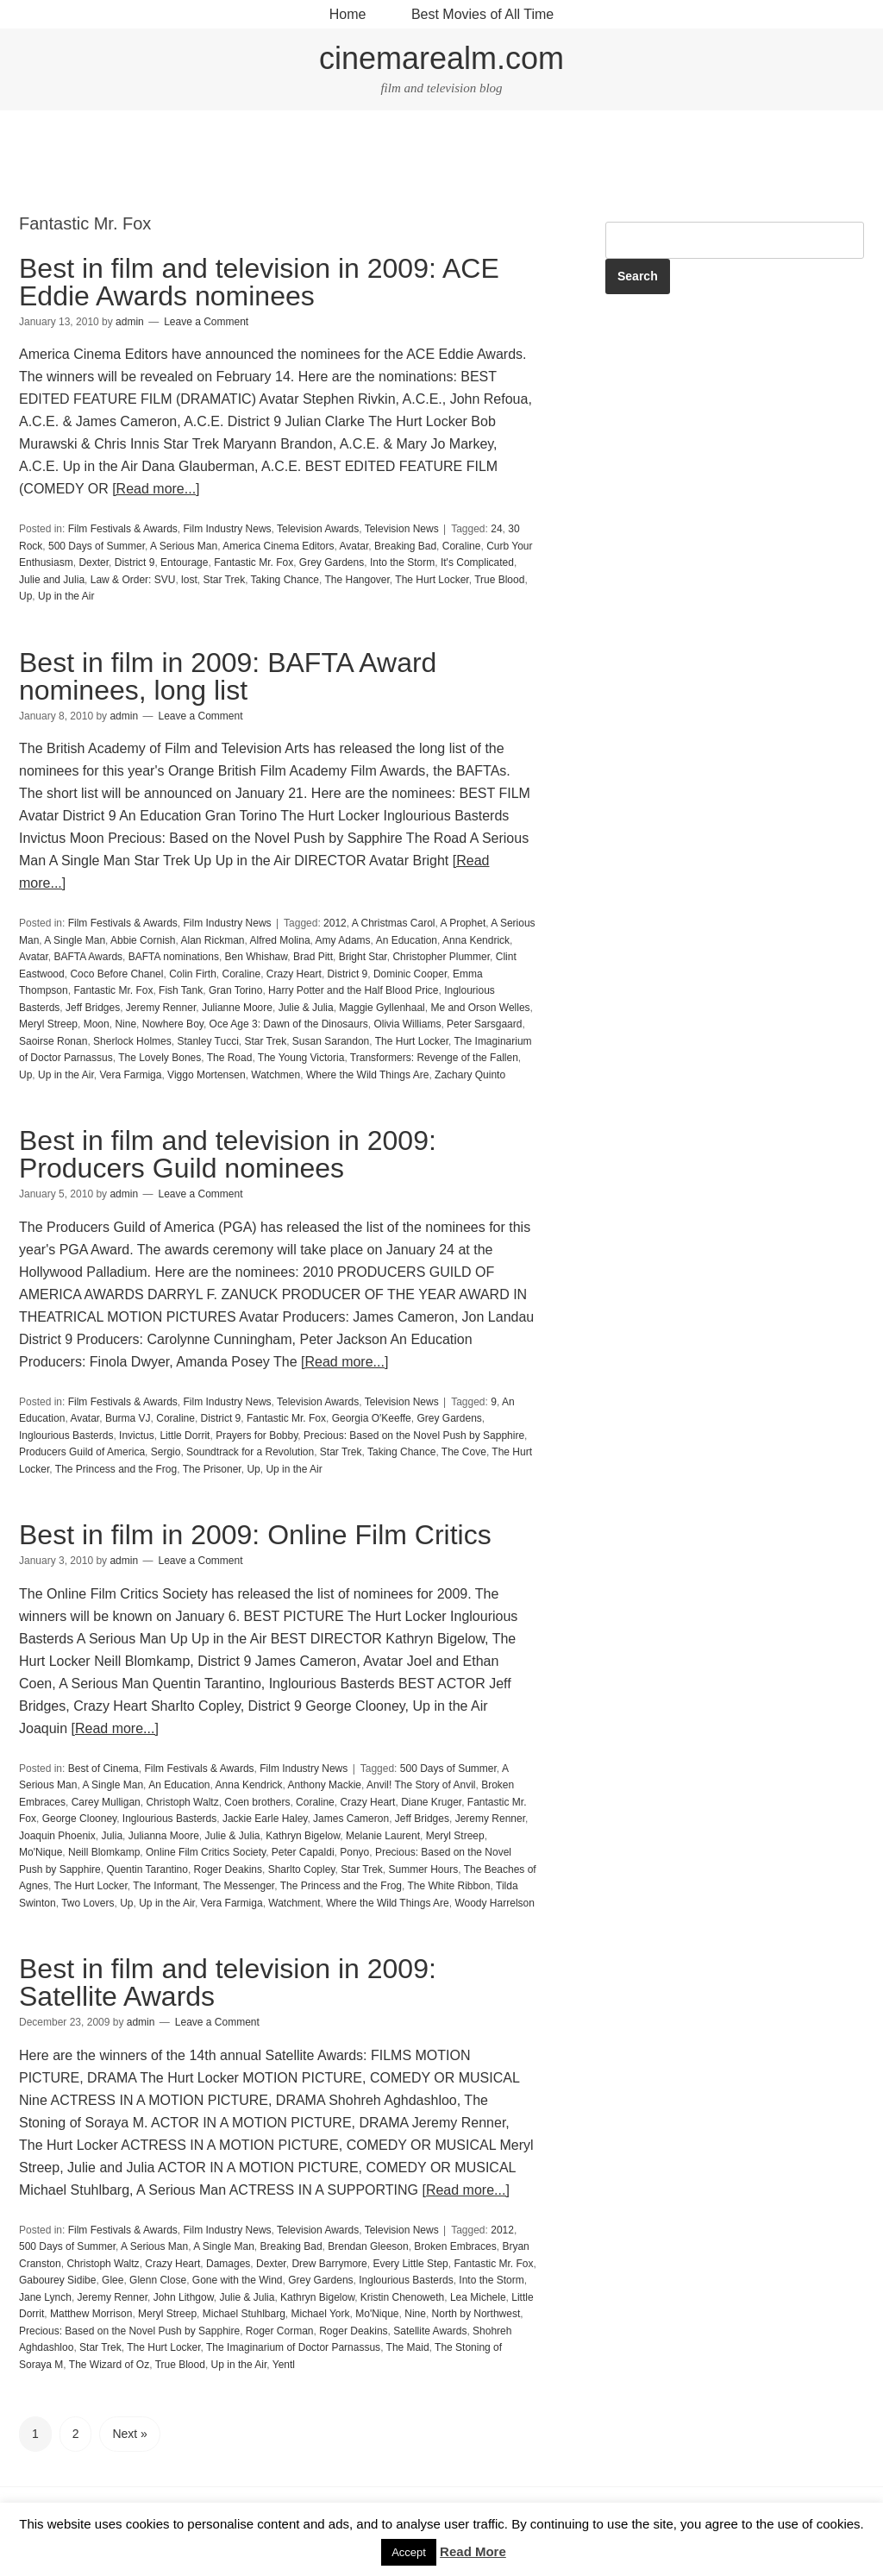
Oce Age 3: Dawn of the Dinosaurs (289, 1024)
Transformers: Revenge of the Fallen (434, 1058)
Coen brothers (257, 1802)
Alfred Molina (280, 940)
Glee (112, 2280)
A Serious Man (183, 546)
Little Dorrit (185, 1435)
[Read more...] (155, 488)
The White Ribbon (449, 1886)
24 (496, 529)
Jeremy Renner (161, 1008)
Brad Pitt (313, 957)
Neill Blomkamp (104, 1852)
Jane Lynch (45, 2297)
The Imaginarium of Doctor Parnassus (293, 2347)
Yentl (283, 2365)
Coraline (461, 546)
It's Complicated (477, 562)
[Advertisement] (441, 162)
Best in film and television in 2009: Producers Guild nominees (227, 1154)
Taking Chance (285, 580)
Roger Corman (280, 2331)
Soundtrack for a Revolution (250, 1452)
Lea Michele (478, 2297)
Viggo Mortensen (206, 1075)
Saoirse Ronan (53, 1041)
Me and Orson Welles (479, 1008)
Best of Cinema (103, 1768)
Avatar (354, 546)
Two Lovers (87, 1903)
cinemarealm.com (441, 58)
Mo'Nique (40, 1852)
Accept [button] (408, 2552)
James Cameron (351, 1819)
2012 (335, 923)
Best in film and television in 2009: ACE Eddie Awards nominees (259, 282)
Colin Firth (192, 974)
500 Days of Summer (96, 546)
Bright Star (363, 957)
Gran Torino (235, 990)
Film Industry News (228, 529)
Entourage (184, 562)
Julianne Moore (237, 1008)
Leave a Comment (206, 322)
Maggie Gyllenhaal (381, 1008)
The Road (230, 1058)
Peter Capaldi (303, 1852)
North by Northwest (476, 2314)
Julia (111, 1836)
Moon (97, 1024)
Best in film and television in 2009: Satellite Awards (227, 1982)
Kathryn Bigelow (303, 1836)
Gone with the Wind (237, 2280)
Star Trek (224, 580)
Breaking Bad (405, 546)
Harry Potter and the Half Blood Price (353, 990)
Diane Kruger (431, 1802)
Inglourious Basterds (66, 1435)
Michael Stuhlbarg (244, 2314)
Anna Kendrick (476, 940)
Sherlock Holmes (132, 1041)
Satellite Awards (430, 2331)
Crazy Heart (294, 974)
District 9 (135, 562)
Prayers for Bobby (256, 1435)
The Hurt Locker (431, 580)
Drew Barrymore (328, 2264)
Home (347, 14)
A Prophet (463, 923)
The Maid (407, 2347)
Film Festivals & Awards (123, 529)
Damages (228, 2264)
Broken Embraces (455, 2246)
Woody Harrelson (494, 1903)
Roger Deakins (228, 1869)
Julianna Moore (163, 1836)
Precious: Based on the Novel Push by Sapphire (414, 1435)
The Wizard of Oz (109, 2365)
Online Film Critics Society (206, 1852)
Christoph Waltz (182, 1802)
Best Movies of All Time (482, 14)
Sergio (166, 1452)
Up (25, 596)
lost (189, 580)
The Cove (464, 1452)
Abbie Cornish (142, 940)
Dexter (93, 562)
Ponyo (354, 1852)
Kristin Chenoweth (402, 2297)
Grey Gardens (331, 562)
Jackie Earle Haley (264, 1819)
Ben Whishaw (256, 957)
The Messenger (238, 1886)
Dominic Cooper (410, 974)
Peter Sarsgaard (484, 1024)
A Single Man (74, 940)
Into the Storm (402, 562)
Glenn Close (157, 2280)
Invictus (136, 1435)
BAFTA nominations (173, 957)
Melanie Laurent (383, 1836)
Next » (129, 2434)
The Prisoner (212, 1469)
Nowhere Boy (173, 1024)
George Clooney (79, 1819)
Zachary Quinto (470, 1075)
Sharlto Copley (301, 1869)
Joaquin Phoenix (57, 1836)
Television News (402, 529)
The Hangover (356, 580)
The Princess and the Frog (116, 1469)
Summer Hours (424, 1869)
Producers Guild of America (82, 1452)
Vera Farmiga (130, 1075)
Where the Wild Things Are (367, 1075)
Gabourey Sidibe (57, 2280)
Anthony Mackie (324, 1785)
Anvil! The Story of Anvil (421, 1785)
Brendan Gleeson (368, 2246)
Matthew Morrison (91, 2314)
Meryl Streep (48, 1024)
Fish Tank (181, 990)
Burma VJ (128, 1418)
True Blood (499, 580)
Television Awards (318, 529)
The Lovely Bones (159, 1058)
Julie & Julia (306, 1008)
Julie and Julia (52, 580)
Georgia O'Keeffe (371, 1418)
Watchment (294, 1903)
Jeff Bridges (93, 1008)
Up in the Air (66, 596)
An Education (406, 940)
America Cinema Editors (278, 546)
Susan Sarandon (330, 1041)
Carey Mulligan (106, 1802)
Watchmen (275, 1075)
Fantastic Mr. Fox (253, 562)
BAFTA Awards (87, 957)
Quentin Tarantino (147, 1869)
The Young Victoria (301, 1058)
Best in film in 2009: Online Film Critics (255, 1534)
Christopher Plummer (441, 957)
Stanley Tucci (207, 1041)
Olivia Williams (407, 1024)
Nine (125, 1024)
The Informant (165, 1886)
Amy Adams (343, 940)
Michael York (320, 2314)
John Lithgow (183, 2297)
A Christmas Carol (393, 923)
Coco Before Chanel (116, 974)
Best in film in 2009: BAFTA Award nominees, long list (227, 676)
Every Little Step (410, 2264)
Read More (473, 2551)
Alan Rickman (212, 940)
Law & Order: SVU (133, 580)
